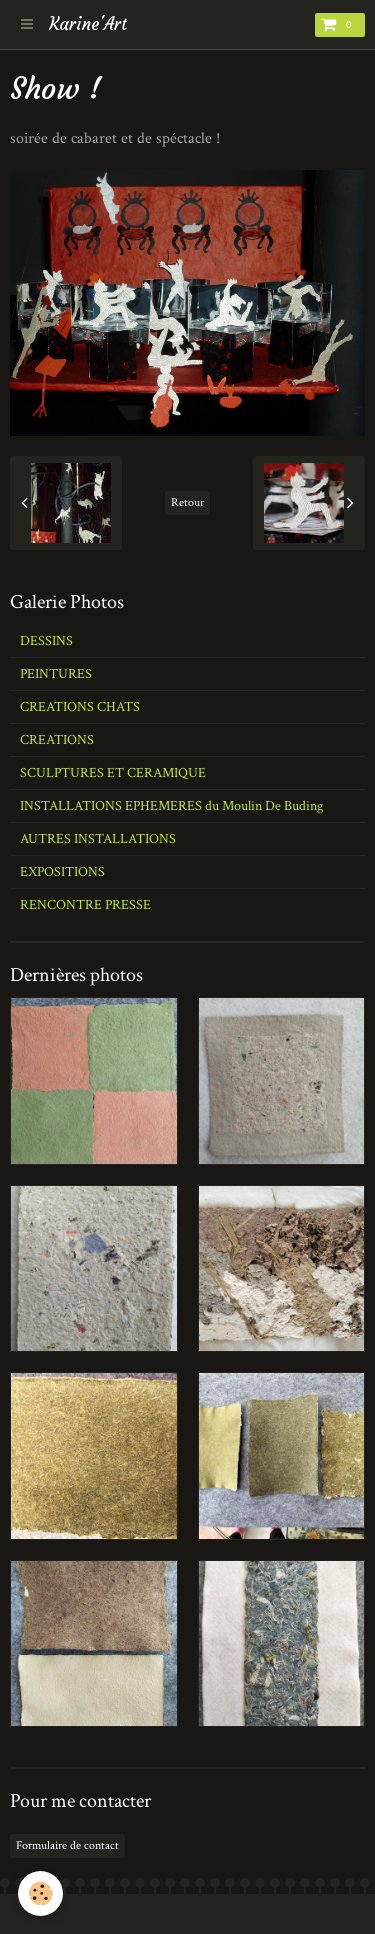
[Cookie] (40, 1893)
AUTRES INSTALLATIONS (98, 839)
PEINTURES (56, 674)
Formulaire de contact (67, 1845)
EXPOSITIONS (62, 872)
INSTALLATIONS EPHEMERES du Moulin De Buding (171, 806)
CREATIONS (57, 740)
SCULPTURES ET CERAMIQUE (113, 773)
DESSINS (46, 641)
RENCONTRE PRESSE (85, 905)
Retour (187, 502)
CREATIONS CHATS (80, 707)
